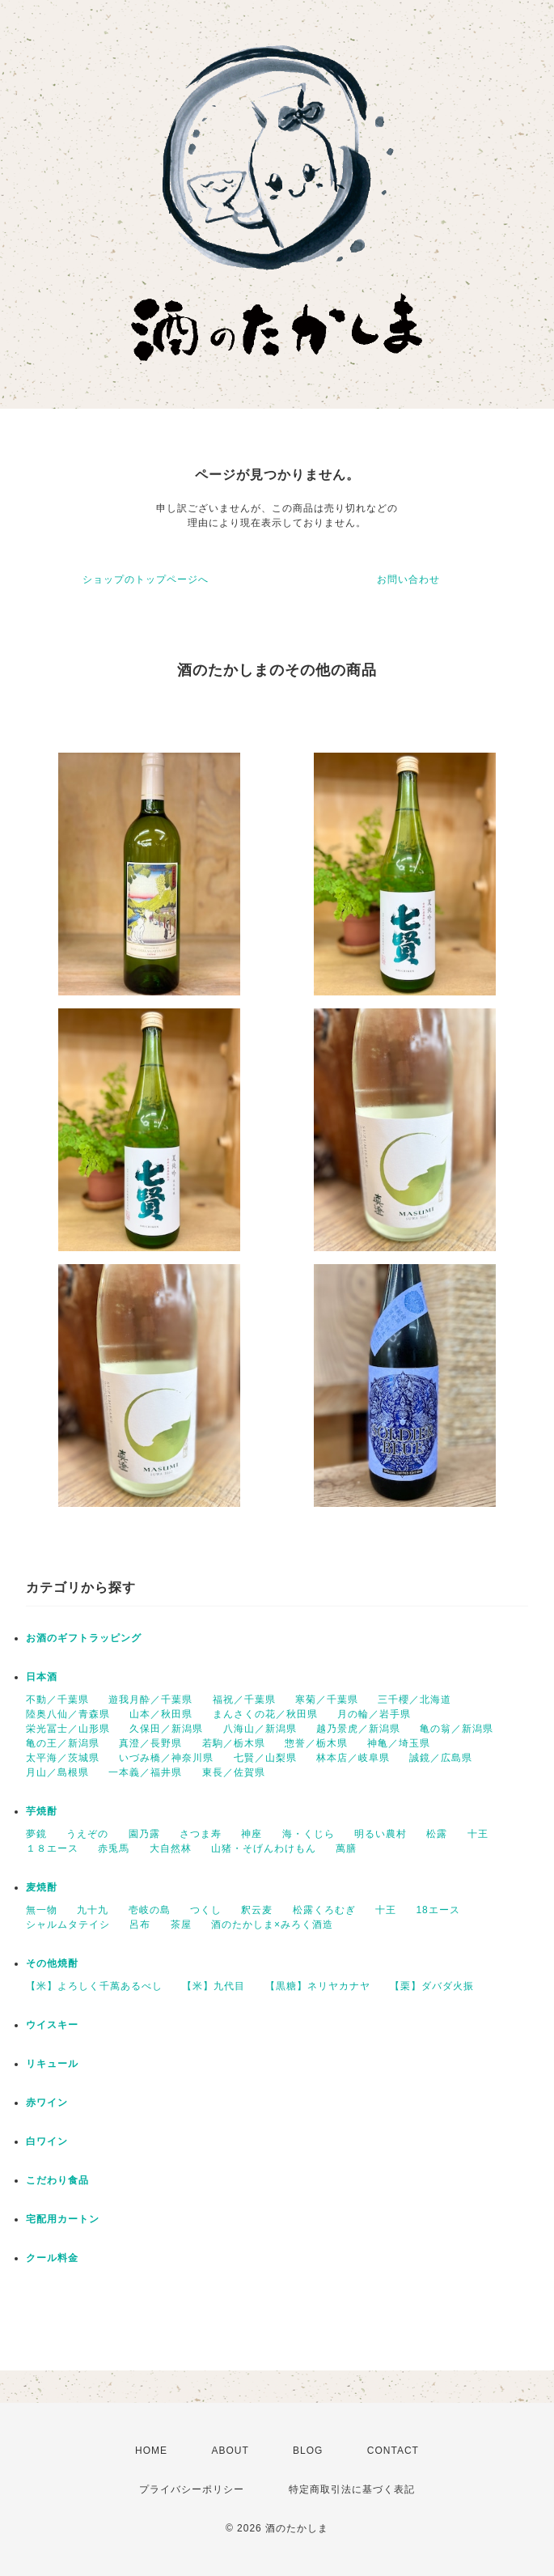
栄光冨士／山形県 (68, 1728)
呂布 (139, 1924)
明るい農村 (380, 1834)
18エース (437, 1910)
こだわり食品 (57, 2180)
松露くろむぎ (324, 1910)
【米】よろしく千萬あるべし (94, 1986)
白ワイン (47, 2141)
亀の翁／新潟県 (456, 1728)
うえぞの (87, 1834)
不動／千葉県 (57, 1699)
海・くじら (308, 1834)
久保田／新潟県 (166, 1728)
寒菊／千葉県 (326, 1699)
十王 (477, 1834)
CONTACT (393, 2450)
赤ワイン (47, 2102)
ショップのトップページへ (145, 579)
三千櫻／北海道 (414, 1699)
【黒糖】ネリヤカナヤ (317, 1986)
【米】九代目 (213, 1986)
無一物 (41, 1910)
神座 (251, 1834)
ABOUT (229, 2450)
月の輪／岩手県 (374, 1714)
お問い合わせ (408, 579)
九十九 (92, 1910)
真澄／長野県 (150, 1743)
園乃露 (144, 1834)
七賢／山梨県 (265, 1757)
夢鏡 (36, 1834)
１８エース (52, 1848)
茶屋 (181, 1924)
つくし (206, 1910)
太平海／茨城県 (62, 1757)
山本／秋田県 (160, 1714)
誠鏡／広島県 (440, 1757)
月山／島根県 (57, 1772)
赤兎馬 (113, 1848)
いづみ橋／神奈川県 (166, 1757)
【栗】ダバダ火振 (432, 1986)
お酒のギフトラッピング (84, 1638)
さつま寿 (201, 1834)
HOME (151, 2450)
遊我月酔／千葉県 (150, 1699)
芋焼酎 (41, 1811)
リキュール (52, 2063)
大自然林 (171, 1848)
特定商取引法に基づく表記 (352, 2489)
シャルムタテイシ (68, 1924)
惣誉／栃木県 (316, 1743)
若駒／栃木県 (233, 1743)
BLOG (308, 2450)
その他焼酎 (52, 1963)
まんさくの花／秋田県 (265, 1714)
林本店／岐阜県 (353, 1757)
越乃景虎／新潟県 (358, 1728)
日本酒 (41, 1677)
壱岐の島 (150, 1910)
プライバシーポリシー (191, 2489)
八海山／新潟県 (260, 1728)
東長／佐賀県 (233, 1772)
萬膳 (346, 1848)
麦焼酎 (41, 1887)
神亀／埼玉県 (398, 1743)
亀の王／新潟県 (62, 1743)
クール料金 (52, 2258)
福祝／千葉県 (244, 1699)
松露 (436, 1834)
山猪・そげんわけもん (263, 1848)
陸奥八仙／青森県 (68, 1714)
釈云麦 (257, 1910)
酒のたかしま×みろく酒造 (272, 1924)
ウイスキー (52, 2025)
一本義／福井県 (145, 1772)
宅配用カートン (62, 2219)
